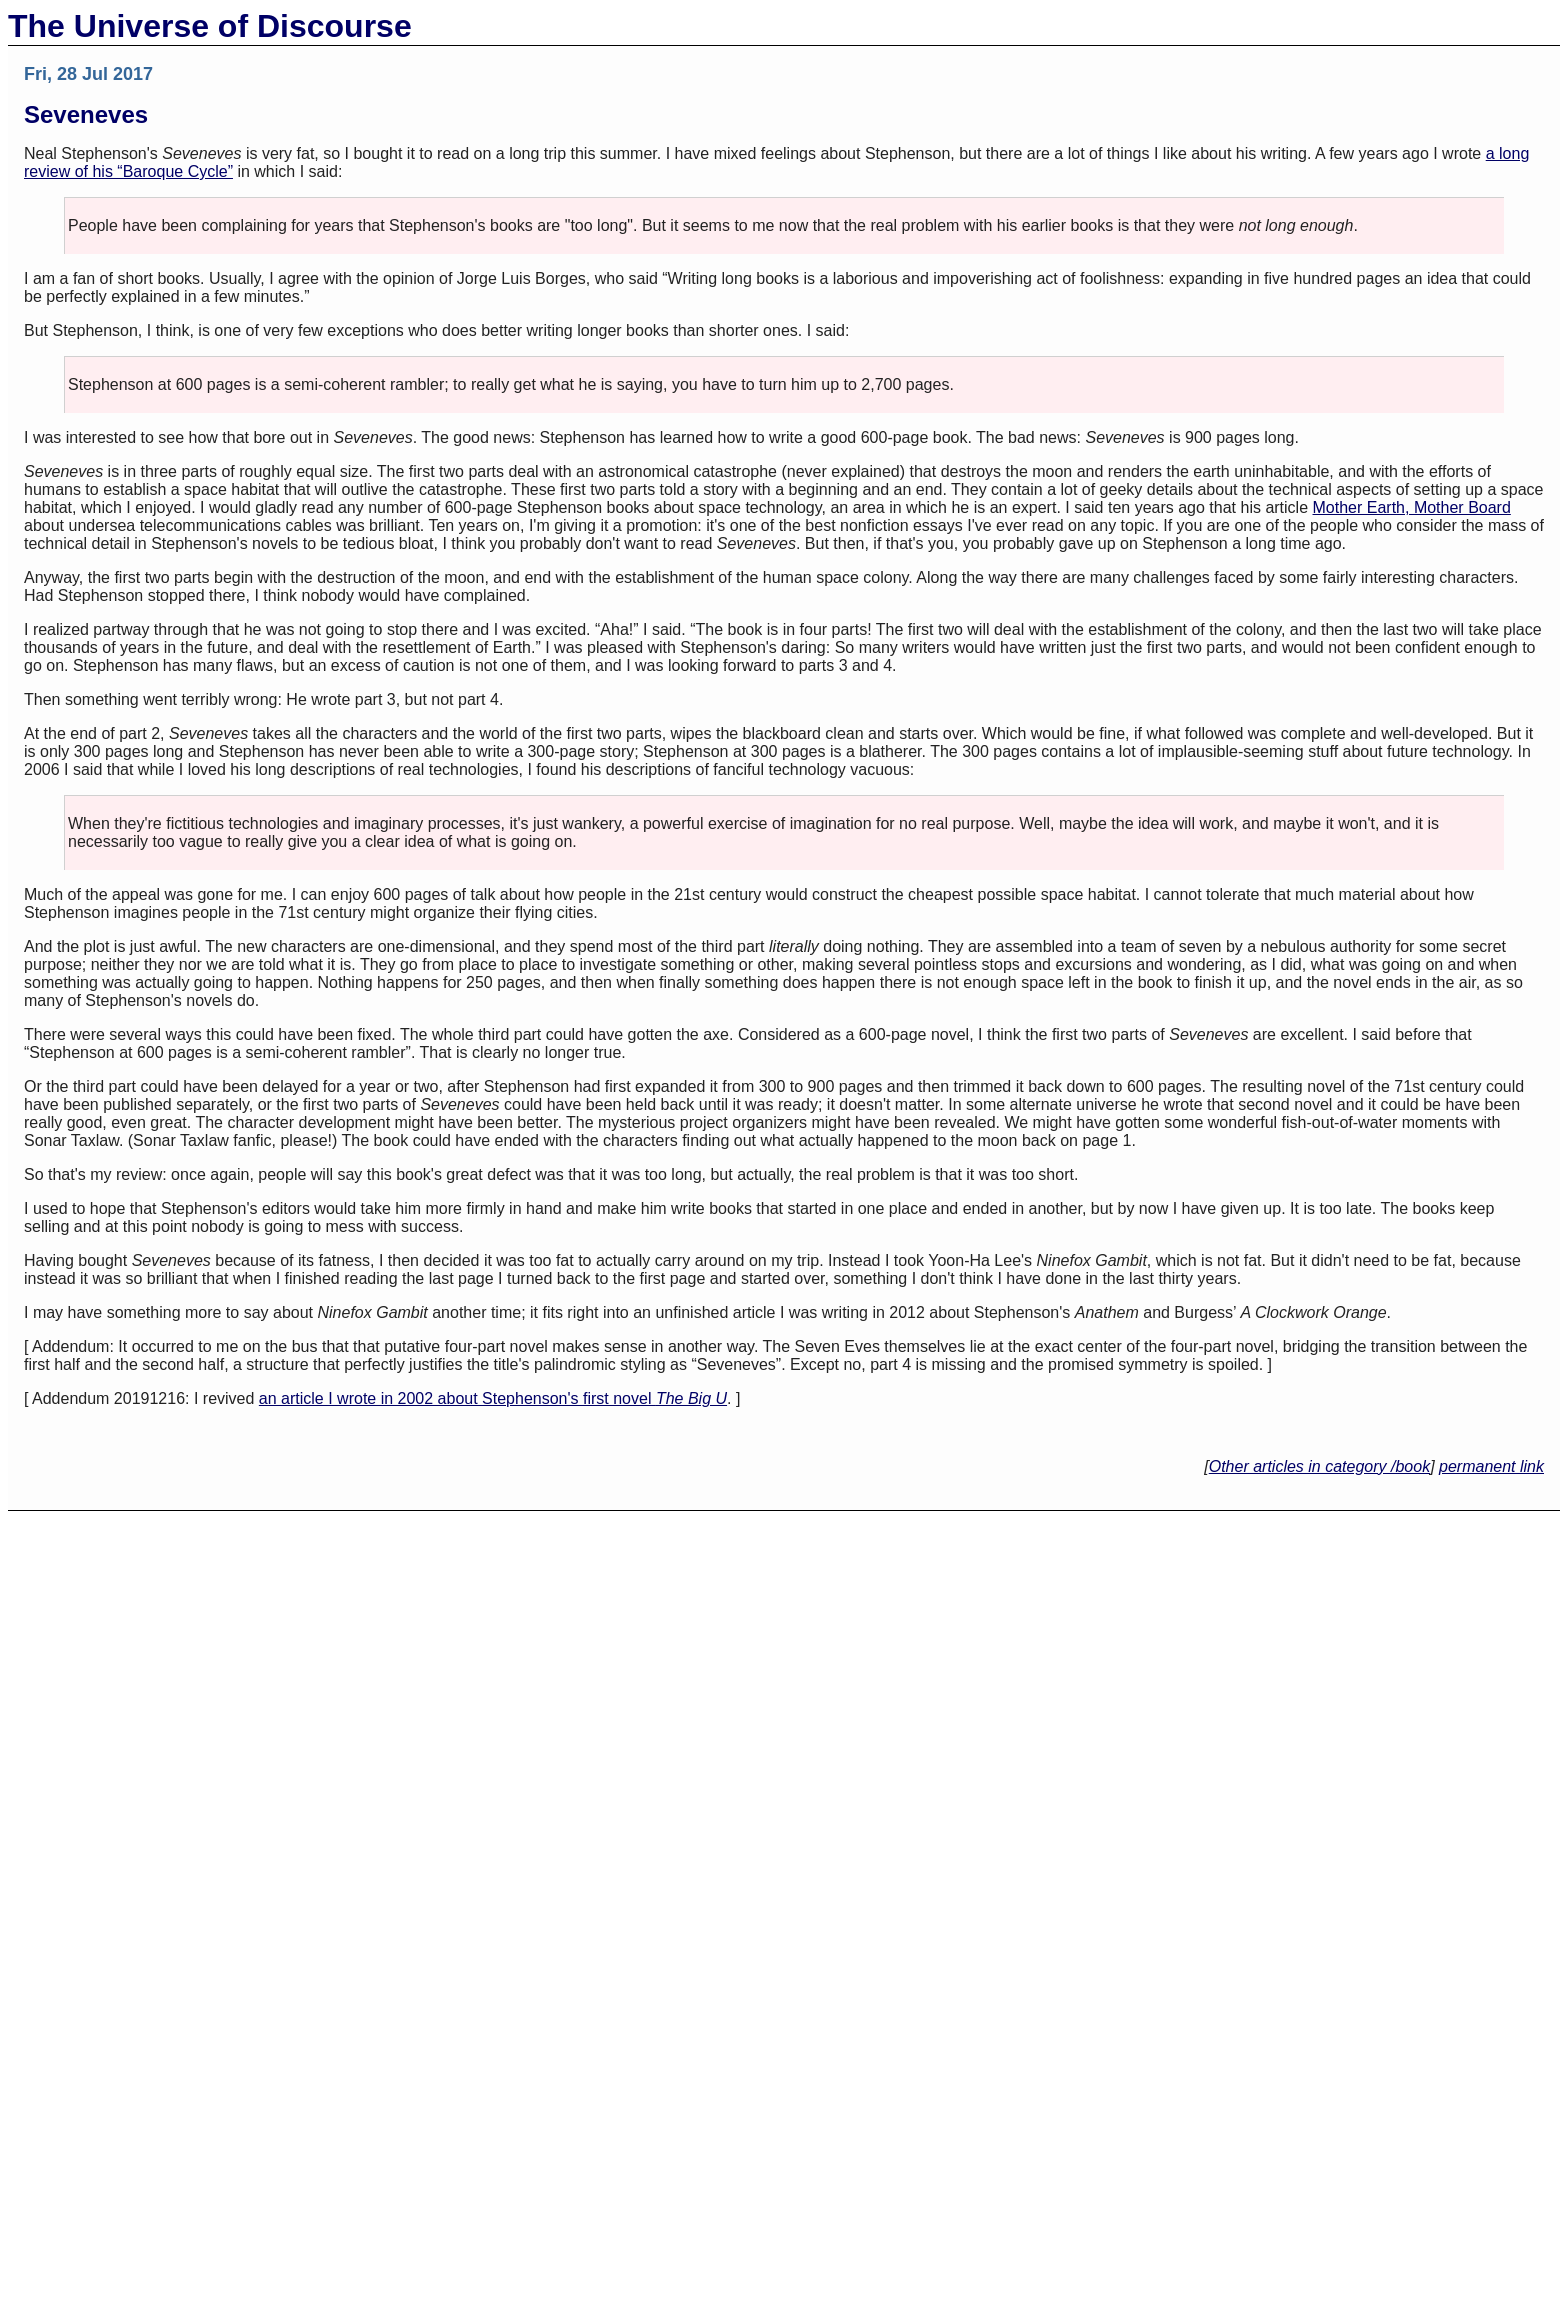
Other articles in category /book (1319, 1466)
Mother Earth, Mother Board (1412, 507)
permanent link (1491, 1466)
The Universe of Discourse (210, 26)
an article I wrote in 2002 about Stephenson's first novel (493, 1398)
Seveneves (86, 114)
